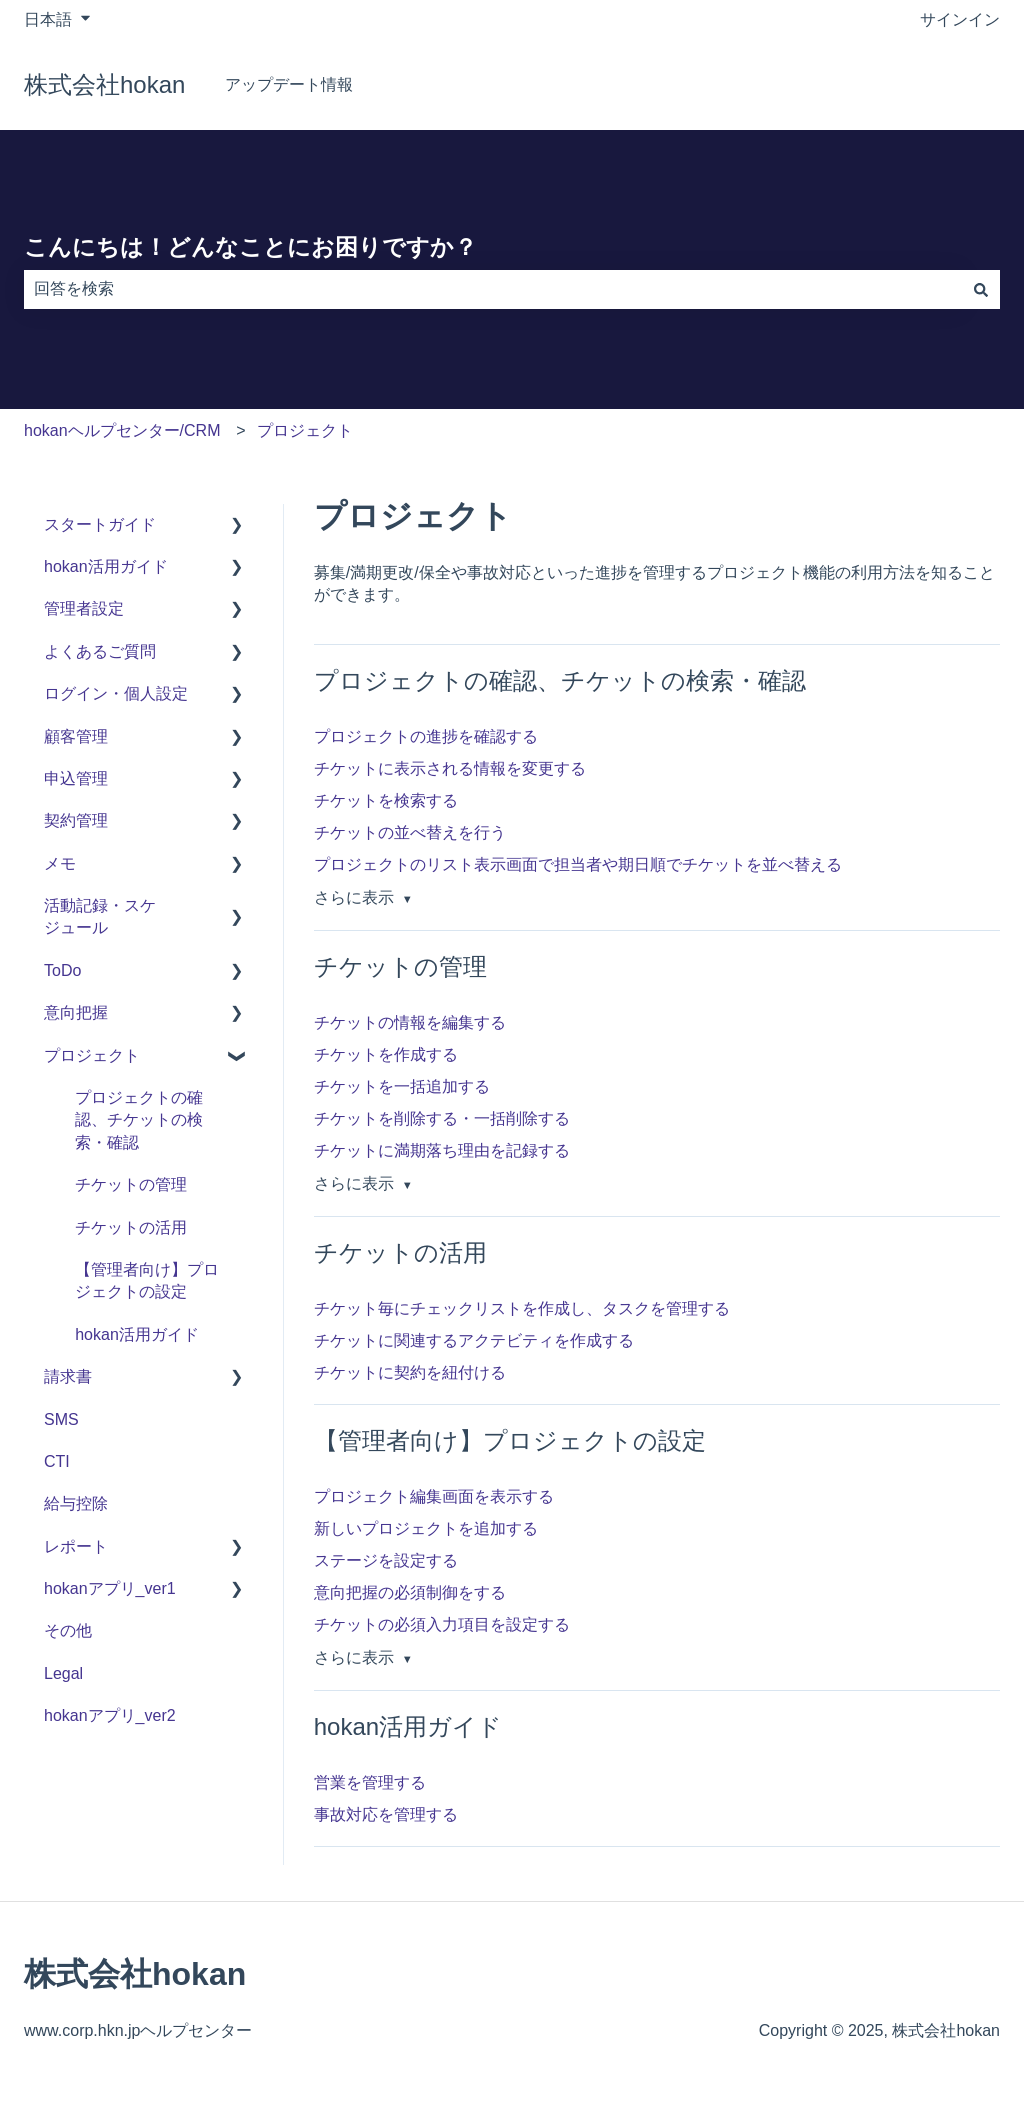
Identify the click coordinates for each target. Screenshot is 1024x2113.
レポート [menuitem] (76, 1546)
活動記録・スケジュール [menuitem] (100, 916)
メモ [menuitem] (60, 863)
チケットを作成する (386, 1054)
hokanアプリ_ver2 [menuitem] (110, 1715)
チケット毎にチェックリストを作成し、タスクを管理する (522, 1308)
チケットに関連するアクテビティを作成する (474, 1340)
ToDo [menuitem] (62, 970)
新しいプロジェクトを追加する (426, 1528)
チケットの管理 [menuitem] (131, 1184)
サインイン (960, 19)
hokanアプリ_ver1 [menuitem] (110, 1588)
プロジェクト (305, 430)
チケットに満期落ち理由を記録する (442, 1150)
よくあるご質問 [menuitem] (100, 651)
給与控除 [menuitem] (76, 1503)
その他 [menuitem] (68, 1630)
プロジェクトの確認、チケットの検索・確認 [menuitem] (139, 1120)
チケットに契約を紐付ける (410, 1372)
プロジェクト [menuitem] (92, 1055)
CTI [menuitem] (57, 1461)
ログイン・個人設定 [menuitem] (116, 693)
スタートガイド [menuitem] (100, 524)
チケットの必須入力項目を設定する (442, 1624)
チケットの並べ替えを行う (410, 832)
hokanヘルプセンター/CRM (122, 430)
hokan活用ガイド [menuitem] (106, 566)
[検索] (981, 289)
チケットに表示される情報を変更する (450, 768)
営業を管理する (370, 1782)
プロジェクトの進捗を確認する (426, 736)
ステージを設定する (386, 1560)
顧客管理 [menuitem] (76, 736)
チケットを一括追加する (402, 1086)
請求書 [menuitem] (68, 1376)
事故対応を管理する (386, 1814)
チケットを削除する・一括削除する (442, 1118)
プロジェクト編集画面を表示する (434, 1496)
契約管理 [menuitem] (76, 820)
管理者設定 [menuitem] (84, 608)
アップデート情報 (289, 84)
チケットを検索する (386, 800)
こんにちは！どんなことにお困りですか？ (250, 247)
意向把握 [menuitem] (76, 1012)
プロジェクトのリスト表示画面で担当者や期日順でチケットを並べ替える (578, 864)
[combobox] (493, 289)
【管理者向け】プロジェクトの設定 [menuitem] (147, 1280)
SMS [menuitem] (61, 1419)
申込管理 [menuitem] (76, 778)
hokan (958, 84)
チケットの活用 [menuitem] (131, 1227)
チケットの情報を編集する (410, 1022)
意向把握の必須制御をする (410, 1592)
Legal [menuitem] (63, 1673)
